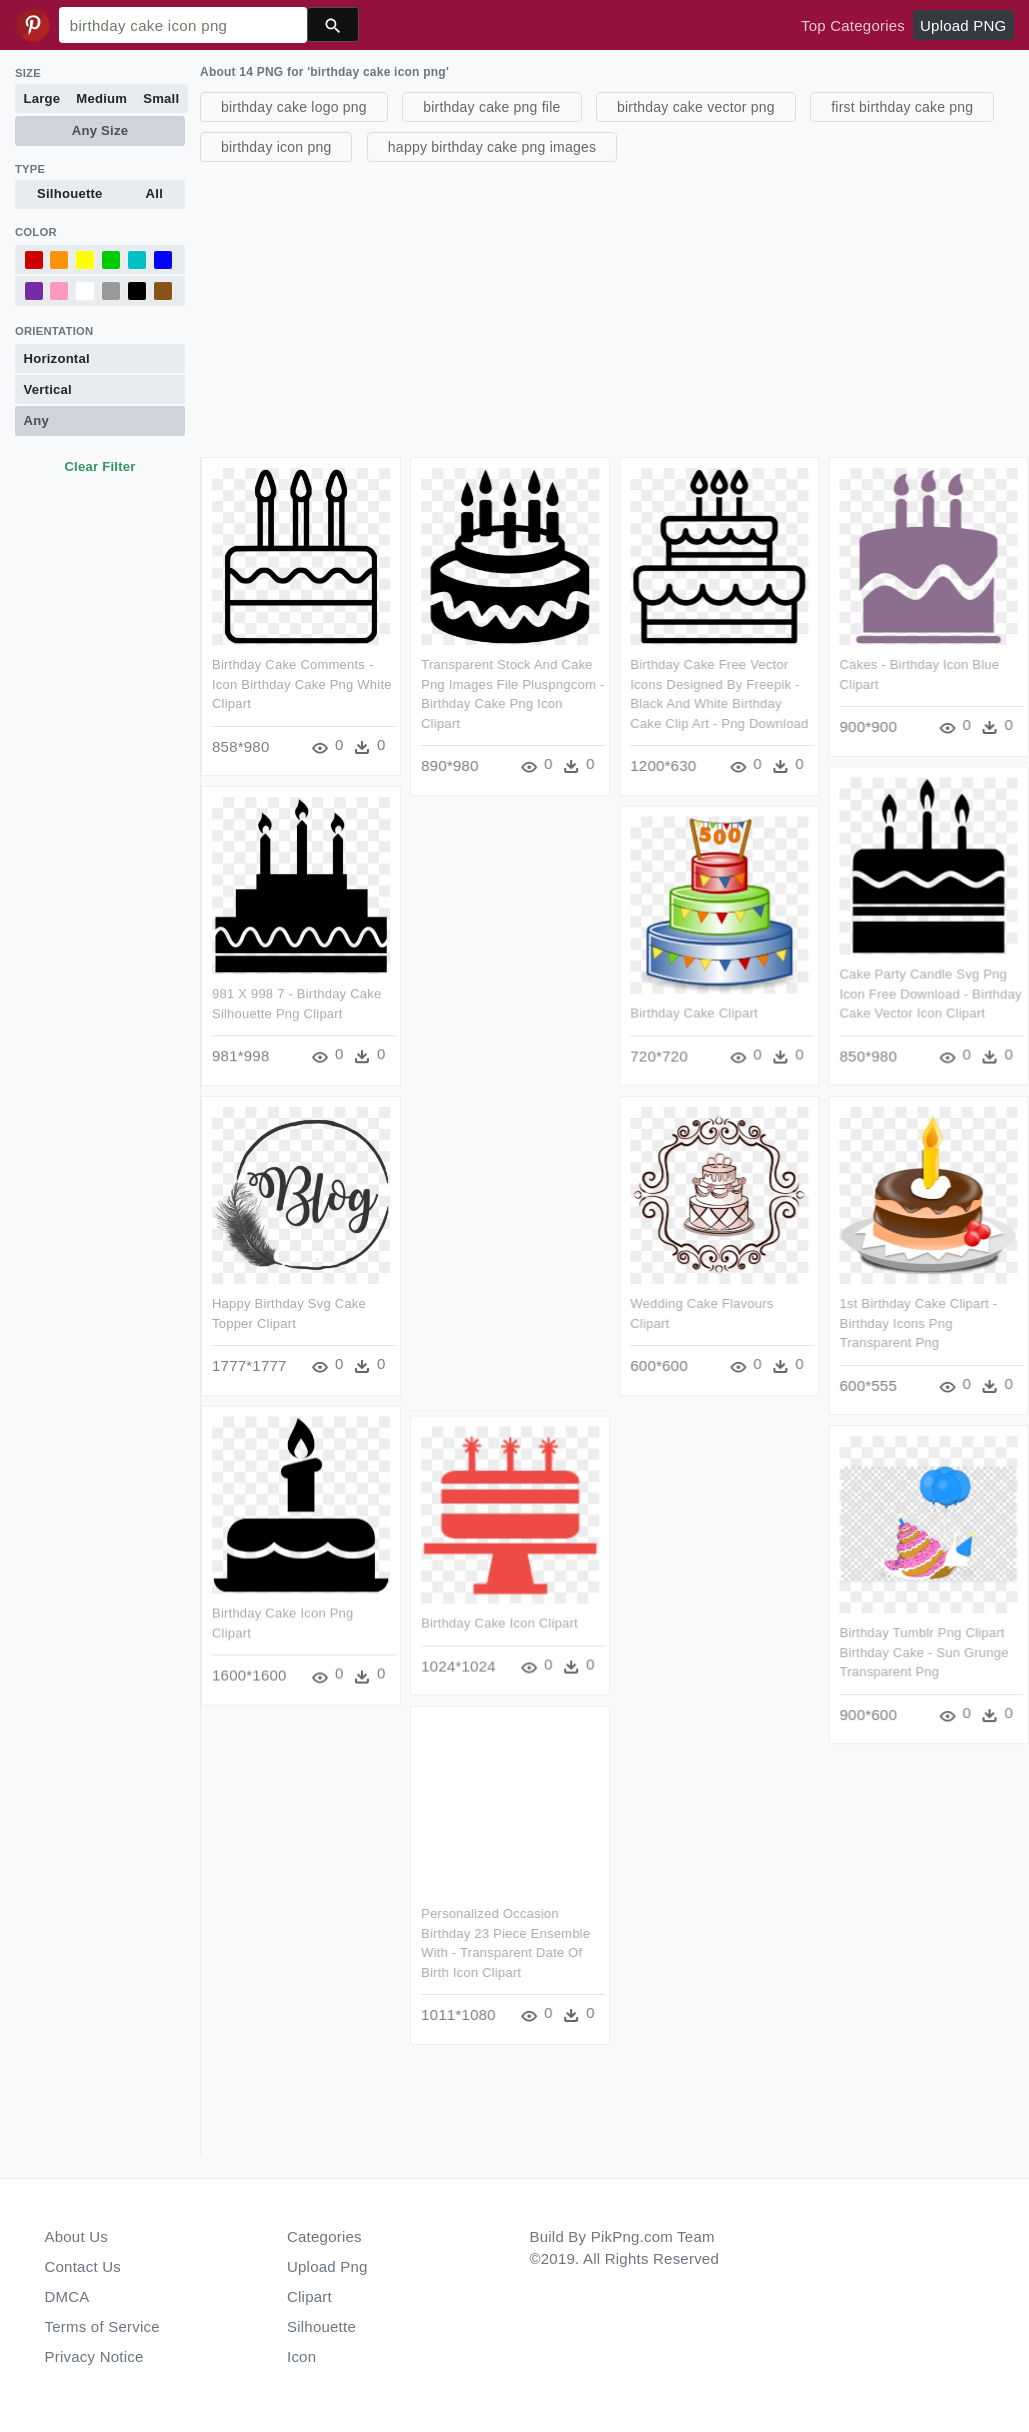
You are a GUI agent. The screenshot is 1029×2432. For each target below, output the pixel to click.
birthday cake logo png (294, 107)
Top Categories (853, 25)
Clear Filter (99, 466)
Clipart (309, 2296)
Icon (301, 2356)
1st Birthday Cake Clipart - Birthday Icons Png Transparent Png (919, 1323)
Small (161, 98)
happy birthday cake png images (492, 147)
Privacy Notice (94, 2356)
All (154, 193)
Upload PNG (963, 25)
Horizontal (57, 358)
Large (42, 98)
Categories (324, 2236)
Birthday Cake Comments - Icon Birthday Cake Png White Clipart (302, 684)
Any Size (100, 130)
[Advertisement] (612, 307)
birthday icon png (276, 147)
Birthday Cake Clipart (695, 1013)
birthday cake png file (491, 107)
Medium (101, 98)
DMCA (67, 2296)
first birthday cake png (902, 107)
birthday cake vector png (696, 107)
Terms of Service (102, 2326)
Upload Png (327, 2266)
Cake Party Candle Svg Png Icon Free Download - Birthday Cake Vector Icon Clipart (931, 994)
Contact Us (83, 2266)
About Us (77, 2236)
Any (36, 420)
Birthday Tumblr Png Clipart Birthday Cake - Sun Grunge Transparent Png (924, 1653)
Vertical (48, 389)
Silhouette (70, 193)
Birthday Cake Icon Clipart (499, 1623)
